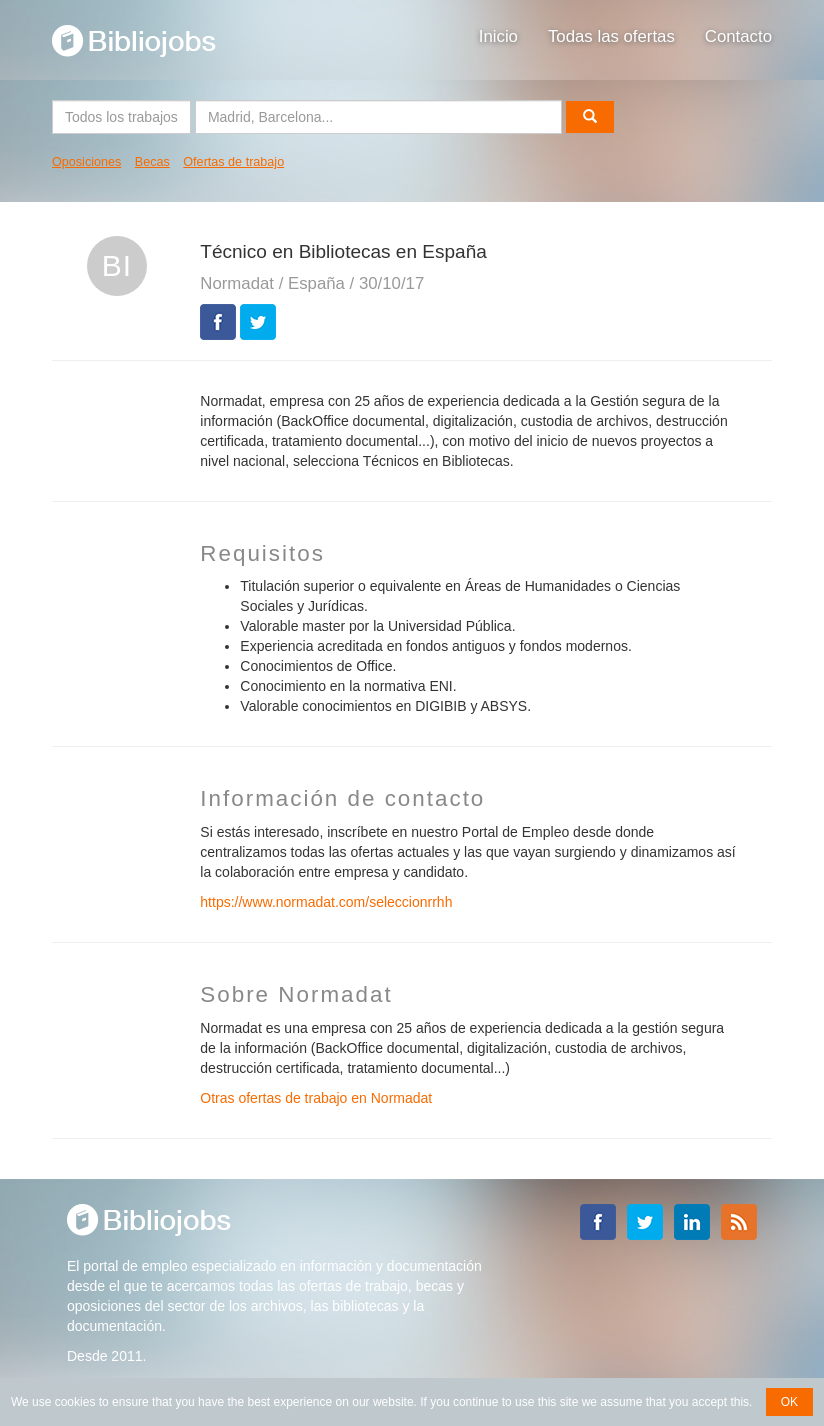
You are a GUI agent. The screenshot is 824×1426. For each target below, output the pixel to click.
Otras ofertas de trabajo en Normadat (316, 1098)
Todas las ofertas (611, 36)
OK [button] (789, 1402)
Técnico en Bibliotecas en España (343, 251)
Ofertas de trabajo (233, 162)
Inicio (498, 36)
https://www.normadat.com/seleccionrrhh (326, 902)
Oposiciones (86, 162)
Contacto (738, 36)
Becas (152, 162)
